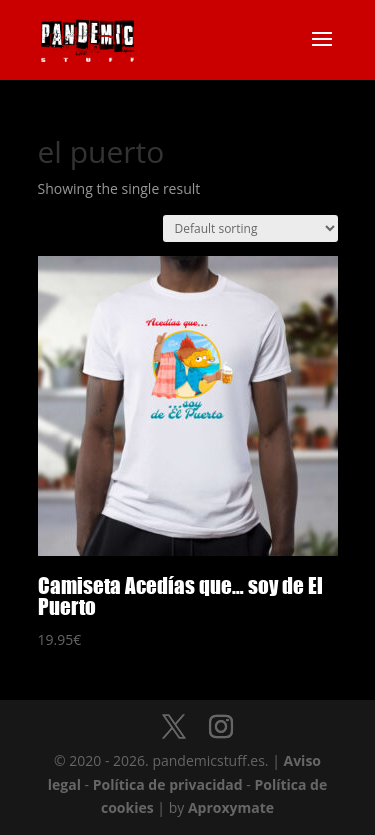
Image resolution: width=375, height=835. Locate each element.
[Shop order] (250, 228)
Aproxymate (231, 807)
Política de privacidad (168, 784)
